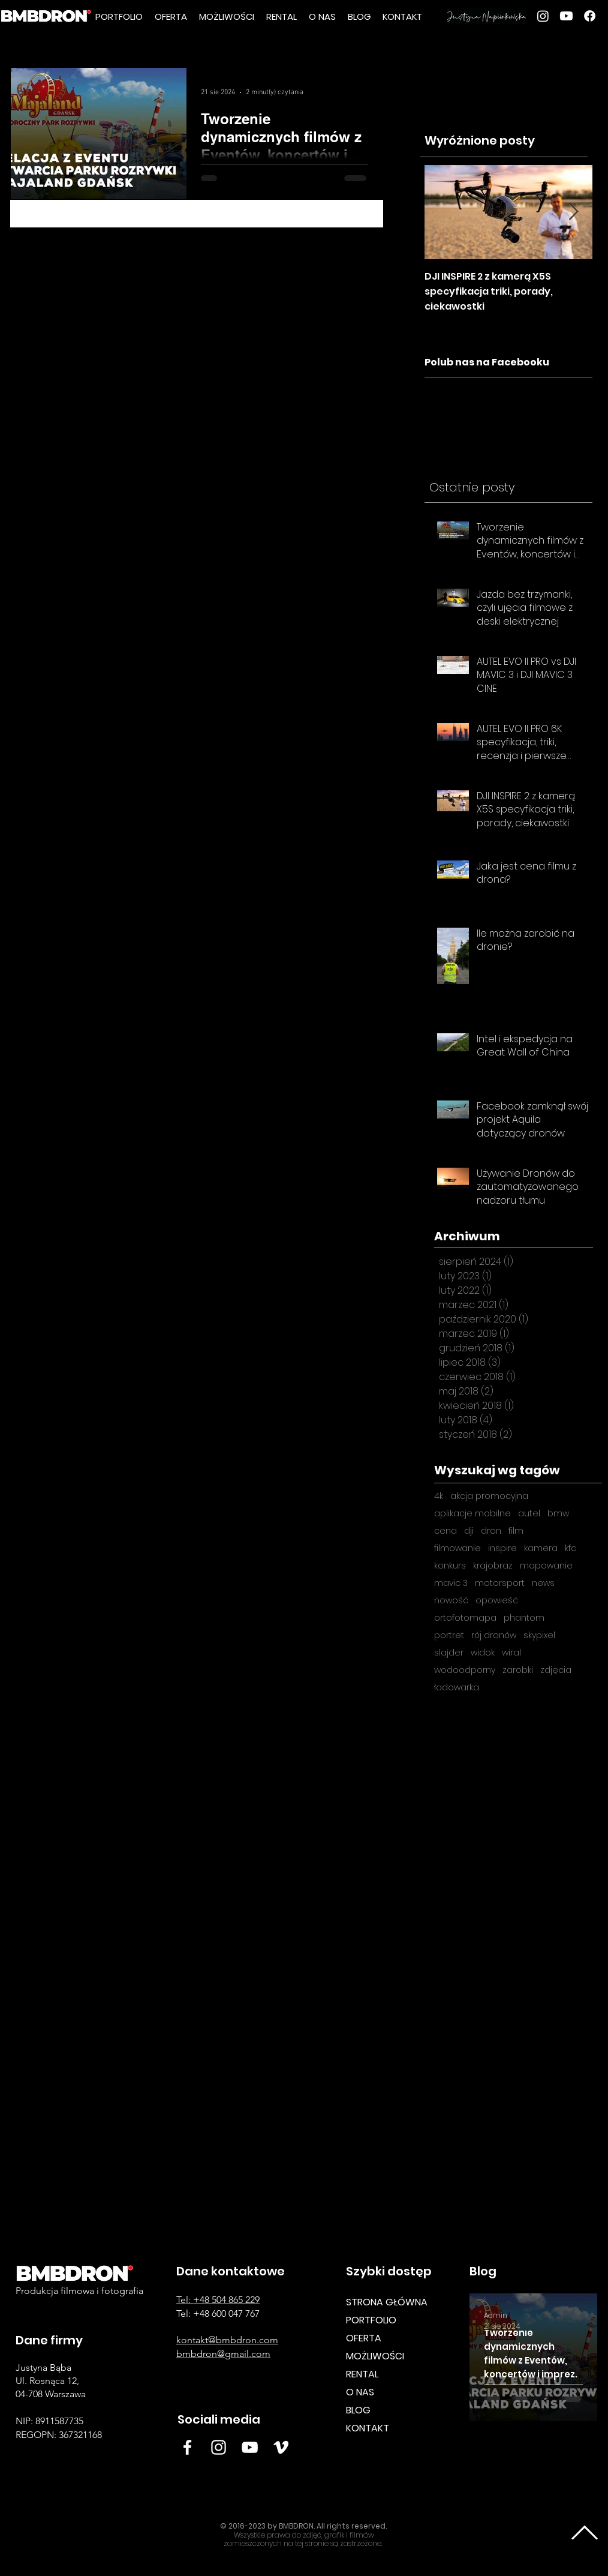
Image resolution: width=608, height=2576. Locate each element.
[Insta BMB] (218, 2447)
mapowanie (546, 1566)
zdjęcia (555, 1670)
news (543, 1583)
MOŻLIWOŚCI (375, 2356)
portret (449, 1635)
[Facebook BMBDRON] (187, 2447)
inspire (502, 1548)
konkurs (450, 1566)
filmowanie (457, 1548)
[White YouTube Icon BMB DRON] (250, 2447)
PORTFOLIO (371, 2320)
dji (469, 1531)
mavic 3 (451, 1583)
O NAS (360, 2392)
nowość (451, 1601)
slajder (448, 1653)
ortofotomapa (465, 1618)
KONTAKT (367, 2428)
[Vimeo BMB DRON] (281, 2447)
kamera (541, 1548)
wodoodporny (464, 1670)
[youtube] (566, 15)
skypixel (539, 1635)
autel (529, 1514)
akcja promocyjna (489, 1496)
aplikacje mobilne (472, 1514)
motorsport (500, 1583)
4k (438, 1496)
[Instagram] (542, 15)
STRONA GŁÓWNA (387, 2302)
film (515, 1531)
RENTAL (362, 2374)
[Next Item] (573, 212)
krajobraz (493, 1566)
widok (483, 1653)
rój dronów (493, 1635)
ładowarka (456, 1688)
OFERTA (363, 2338)
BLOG (358, 2410)
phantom (524, 1618)
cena (445, 1531)
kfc (570, 1548)
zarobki (517, 1670)
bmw (558, 1514)
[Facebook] (589, 15)
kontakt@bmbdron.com (227, 2340)
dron (491, 1531)
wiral (511, 1653)
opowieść (496, 1601)
